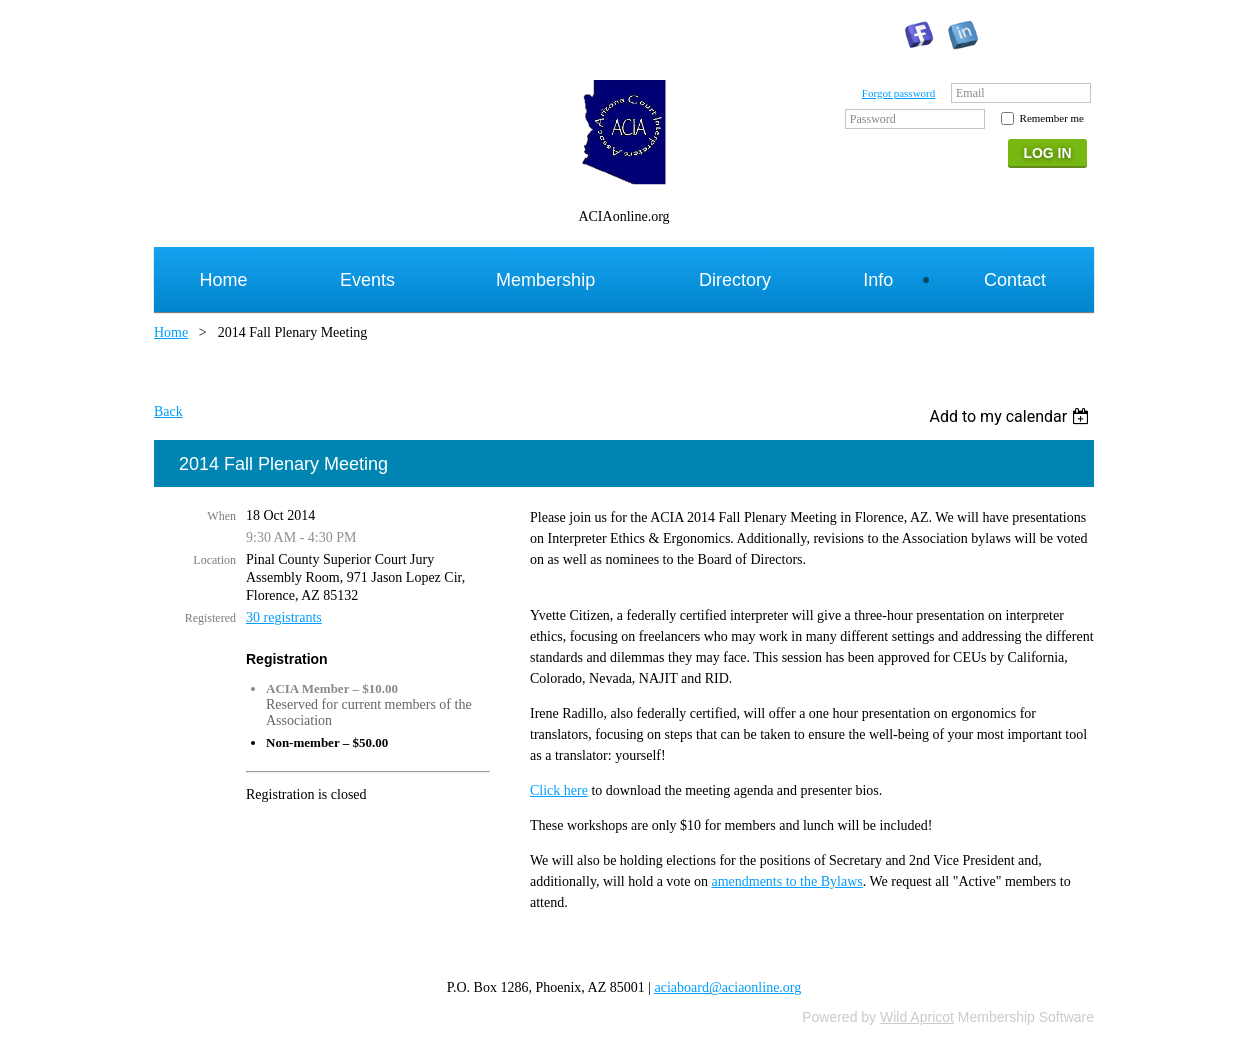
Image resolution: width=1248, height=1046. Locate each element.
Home (171, 332)
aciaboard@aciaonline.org (728, 987)
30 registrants (284, 617)
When (221, 516)
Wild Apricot (917, 1017)
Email (970, 93)
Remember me (1052, 118)
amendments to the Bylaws (786, 881)
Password (873, 119)
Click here (559, 790)
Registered (210, 618)
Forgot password (898, 93)
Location (214, 560)
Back (168, 411)
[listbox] (1011, 416)
